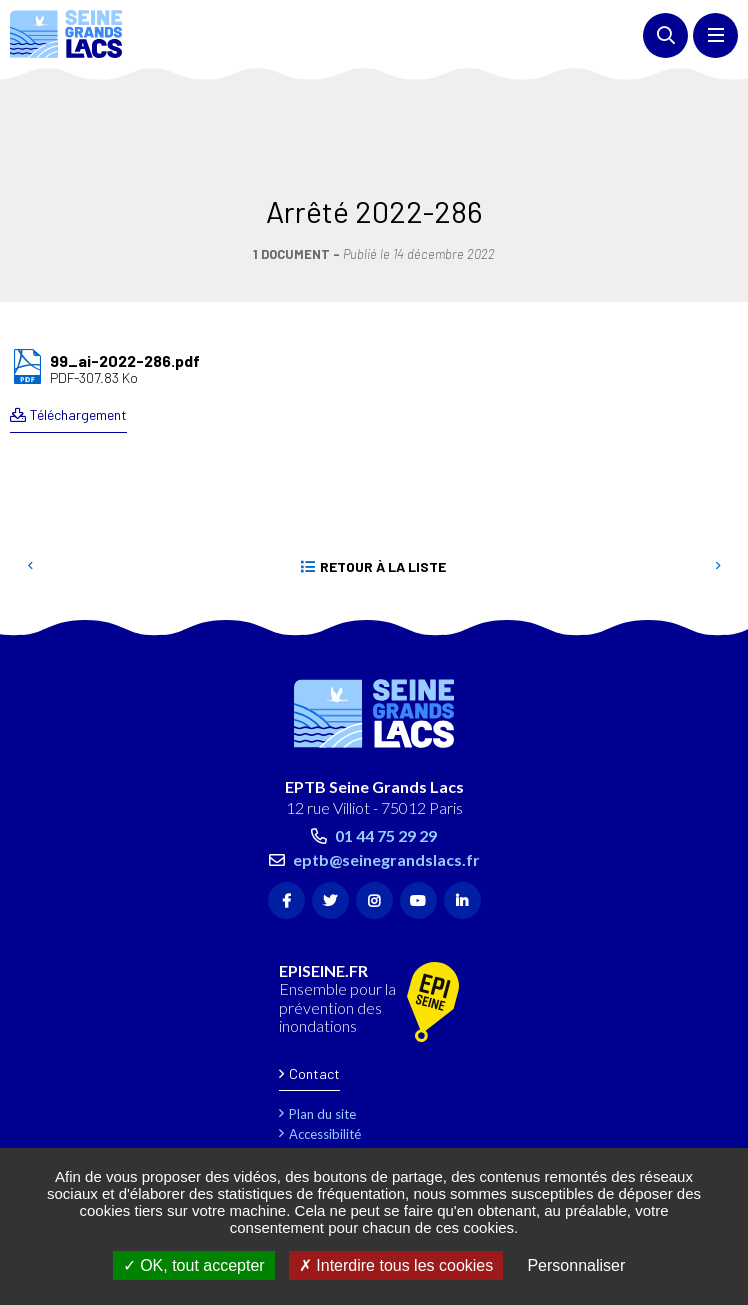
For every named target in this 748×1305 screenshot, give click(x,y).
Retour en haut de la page (703, 536)
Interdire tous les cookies (396, 1265)
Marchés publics (336, 1104)
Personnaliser (576, 1265)
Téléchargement (78, 324)
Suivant (718, 477)
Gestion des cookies (348, 1124)
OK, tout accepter (194, 1265)
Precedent (30, 477)
